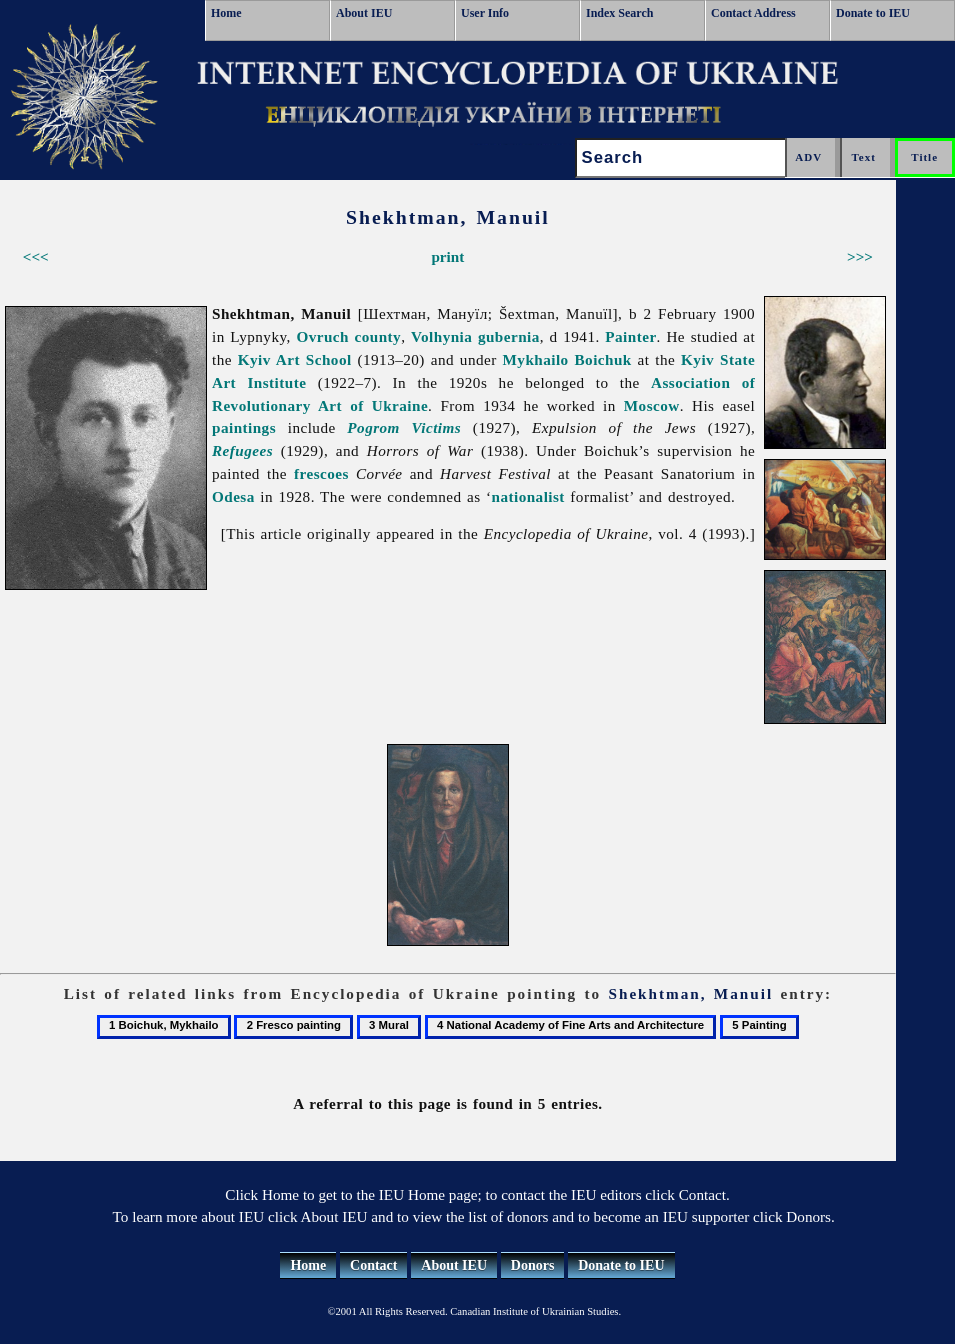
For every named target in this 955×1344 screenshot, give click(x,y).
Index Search (619, 13)
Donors (533, 1265)
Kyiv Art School (295, 359)
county (378, 336)
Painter (630, 336)
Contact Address (753, 13)
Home (226, 13)
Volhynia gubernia (475, 336)
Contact (373, 1265)
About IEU (364, 13)
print (447, 256)
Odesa (233, 496)
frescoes (321, 473)
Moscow (652, 405)
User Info (485, 13)
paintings (244, 427)
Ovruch (322, 336)
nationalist (527, 496)
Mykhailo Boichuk (567, 359)
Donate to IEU (873, 13)
